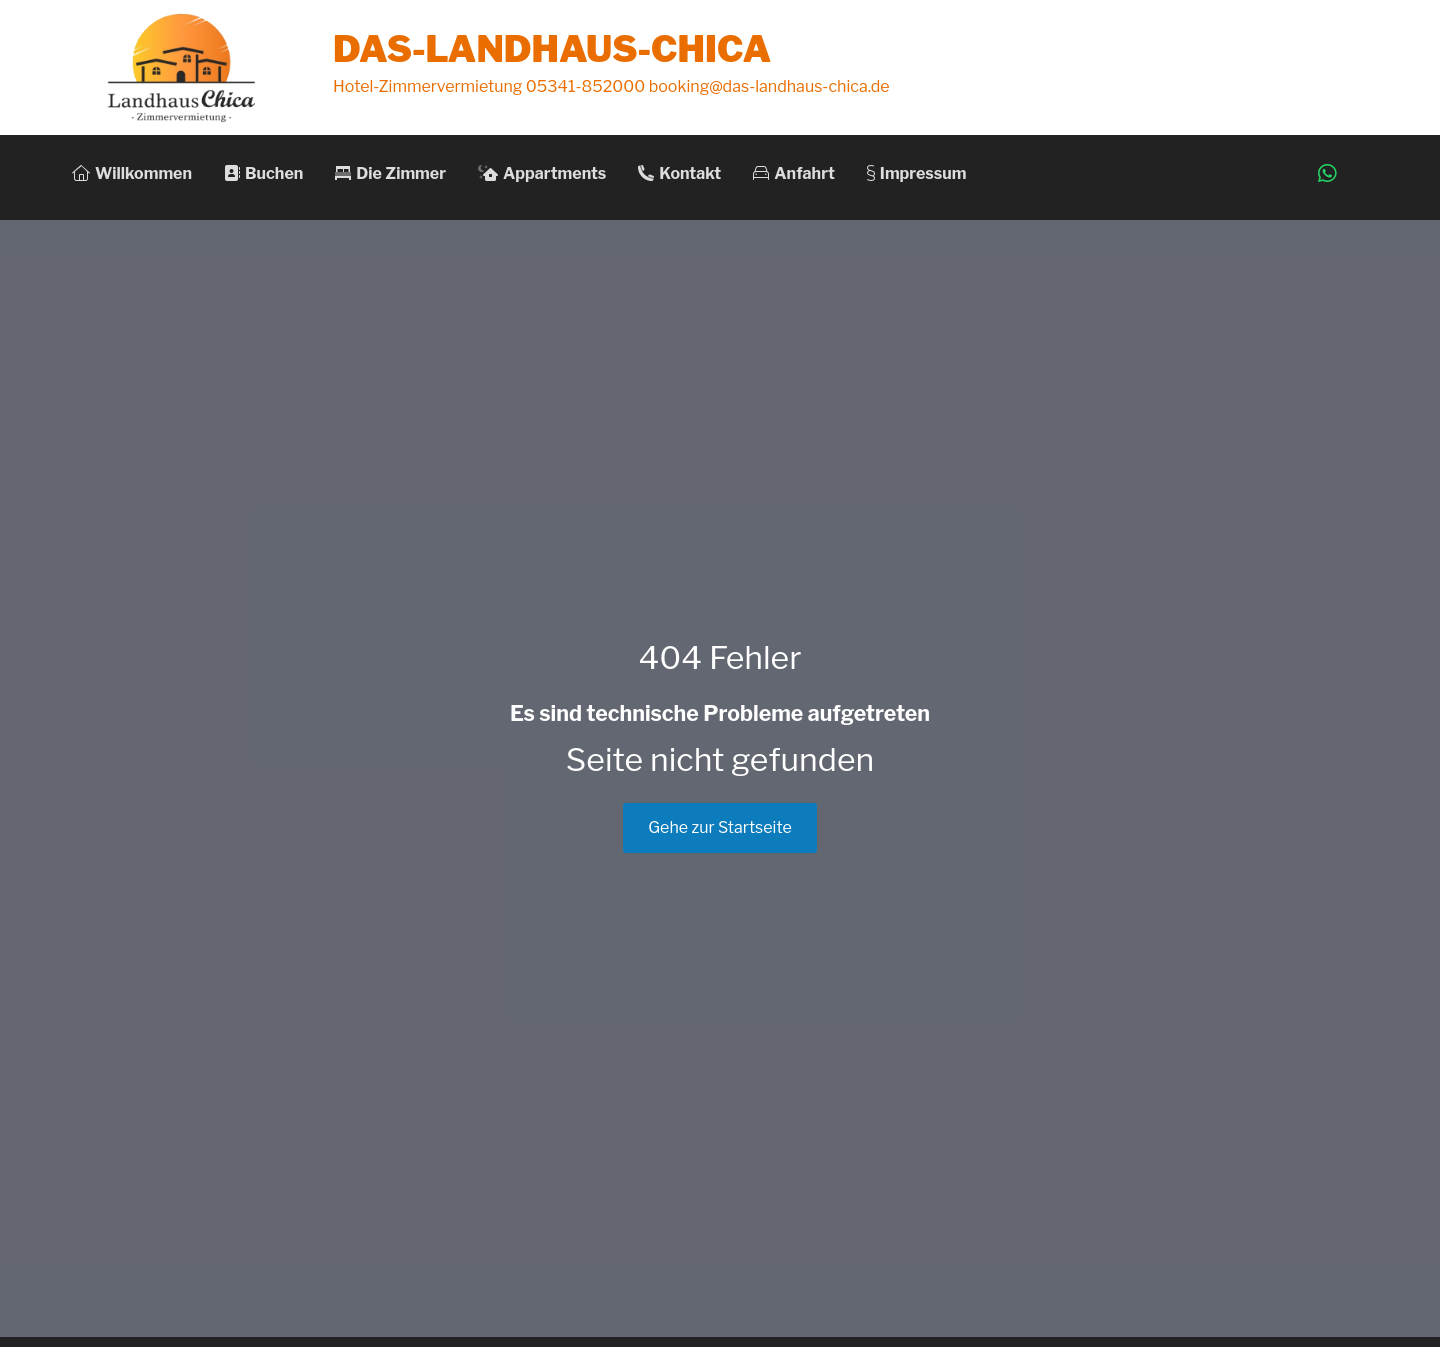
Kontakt (679, 173)
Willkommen (132, 173)
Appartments (542, 173)
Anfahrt (794, 173)
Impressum (917, 173)
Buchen (263, 173)
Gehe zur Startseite (719, 827)
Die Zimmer (390, 173)
